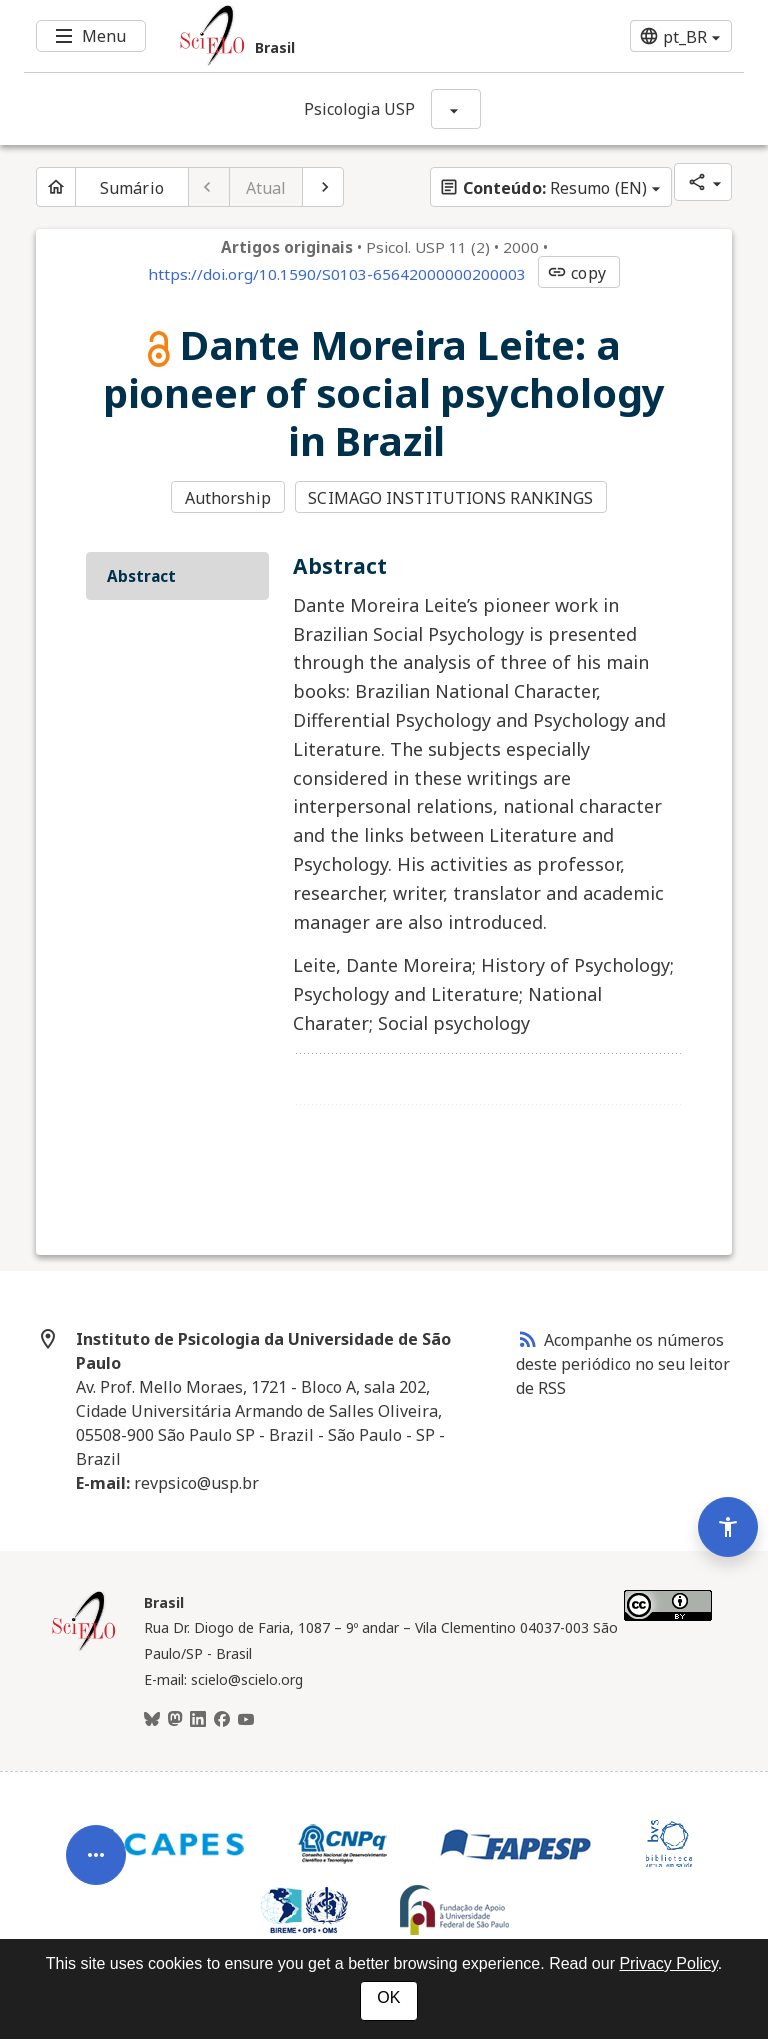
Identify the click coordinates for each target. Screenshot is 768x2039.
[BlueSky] (152, 1720)
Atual (266, 188)
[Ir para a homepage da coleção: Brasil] (324, 36)
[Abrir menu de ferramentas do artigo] (96, 1869)
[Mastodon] (175, 1720)
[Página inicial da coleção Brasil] (84, 1648)
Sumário (132, 188)
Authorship (228, 498)
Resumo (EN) (543, 188)
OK (388, 1997)
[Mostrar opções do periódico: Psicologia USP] (456, 109)
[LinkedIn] (198, 1720)
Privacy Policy (668, 1963)
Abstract (141, 576)
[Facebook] (222, 1720)
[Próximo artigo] (323, 187)
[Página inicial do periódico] (56, 187)
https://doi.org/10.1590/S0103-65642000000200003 (337, 274)
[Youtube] (246, 1720)
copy (576, 273)
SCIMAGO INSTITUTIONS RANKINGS (450, 498)
